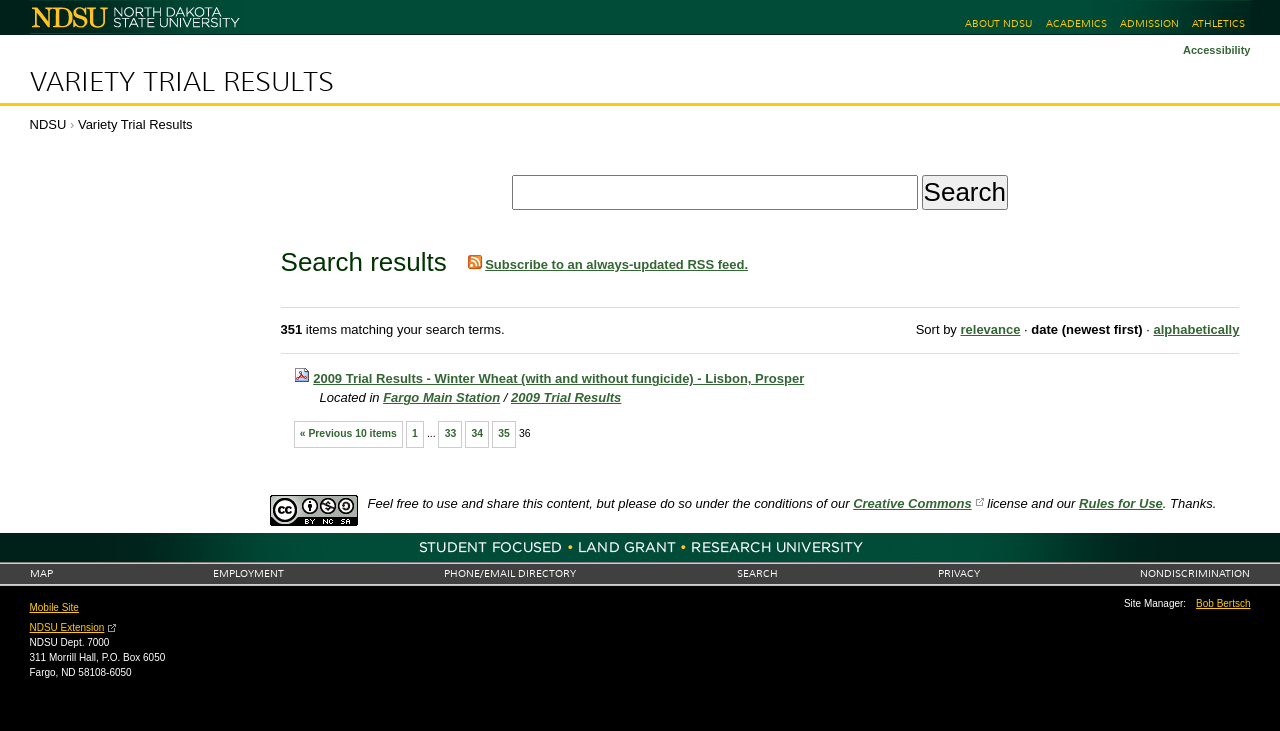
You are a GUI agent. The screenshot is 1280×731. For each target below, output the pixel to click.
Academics (1076, 23)
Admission (1149, 23)
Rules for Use (1121, 503)
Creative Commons (912, 503)
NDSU (48, 124)
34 (477, 433)
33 (451, 433)
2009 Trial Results (566, 397)
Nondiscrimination (1195, 573)
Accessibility (1217, 50)
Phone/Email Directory (510, 573)
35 (504, 433)
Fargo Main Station (441, 397)
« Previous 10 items (348, 433)
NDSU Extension (67, 627)
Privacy (959, 573)
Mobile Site (54, 607)
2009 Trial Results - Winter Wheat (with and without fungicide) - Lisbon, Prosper (558, 378)
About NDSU (998, 23)
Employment (248, 573)
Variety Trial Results (182, 82)
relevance (990, 329)
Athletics (1218, 23)
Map (41, 573)
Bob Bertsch (1223, 603)
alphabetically (1196, 329)
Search (757, 573)
